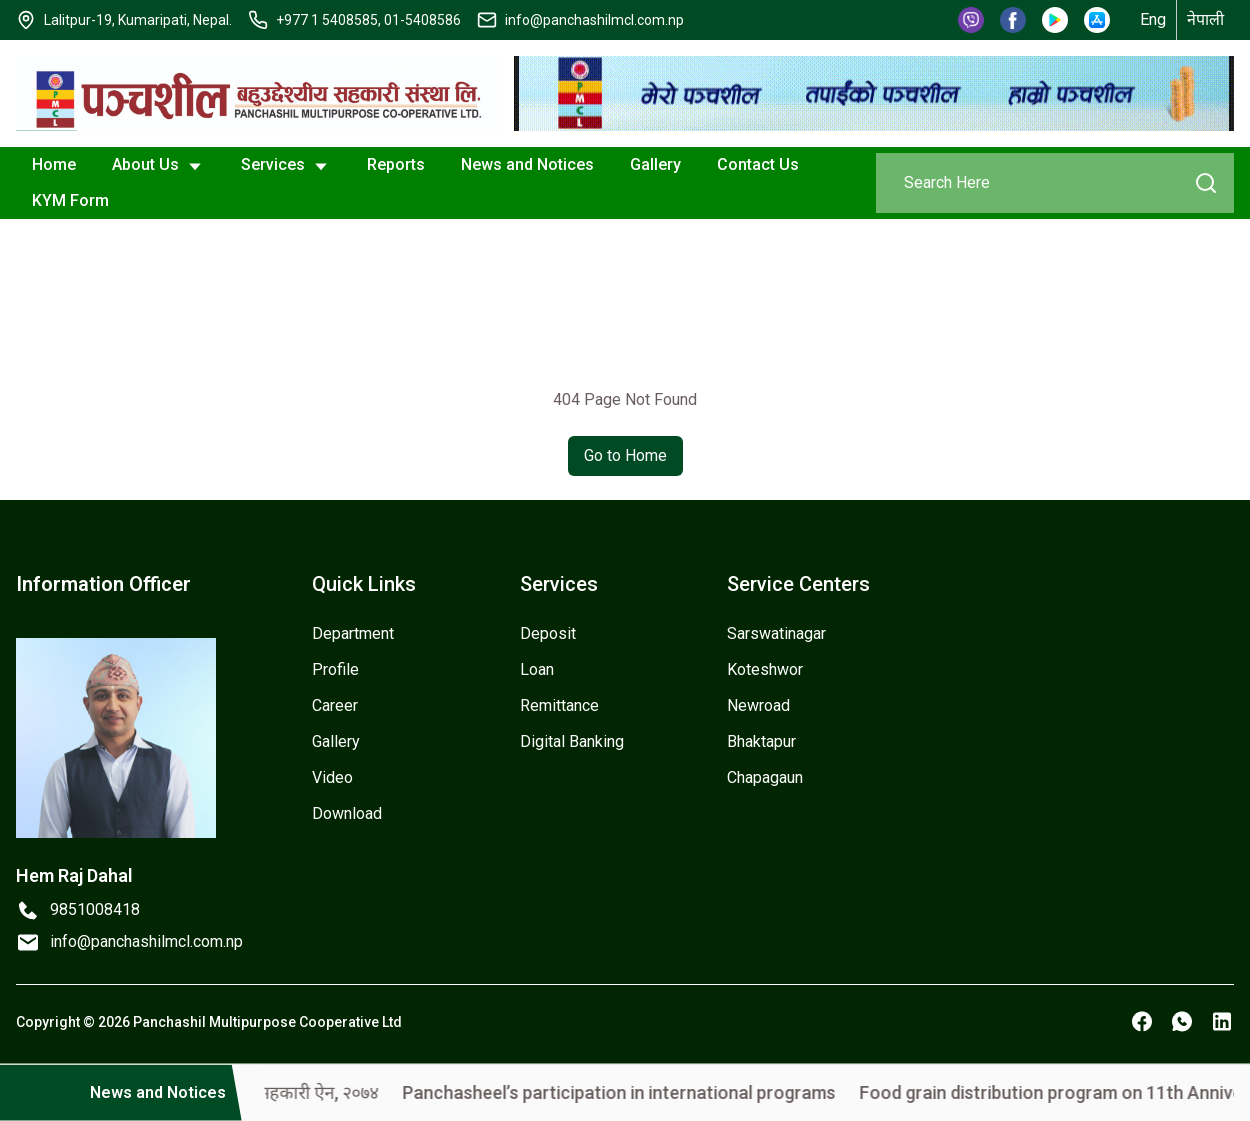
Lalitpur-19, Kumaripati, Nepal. (138, 20)
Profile (335, 669)
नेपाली (1205, 19)
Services (286, 165)
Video (332, 777)
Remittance (559, 705)
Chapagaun (765, 777)
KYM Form (70, 200)
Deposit (548, 633)
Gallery (655, 164)
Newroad (758, 705)
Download (347, 813)
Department (353, 633)
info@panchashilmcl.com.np (594, 20)
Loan (537, 669)
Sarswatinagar (776, 633)
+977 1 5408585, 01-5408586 (368, 20)
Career (335, 705)
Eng (1153, 19)
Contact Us (758, 164)
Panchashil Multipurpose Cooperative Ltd (267, 1022)
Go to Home (625, 455)
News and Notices (527, 164)
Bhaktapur (761, 741)
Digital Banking (572, 741)
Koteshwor (765, 669)
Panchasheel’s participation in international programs (644, 1092)
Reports (396, 164)
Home (54, 164)
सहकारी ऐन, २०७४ (343, 1092)
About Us (158, 165)
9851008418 (95, 909)
